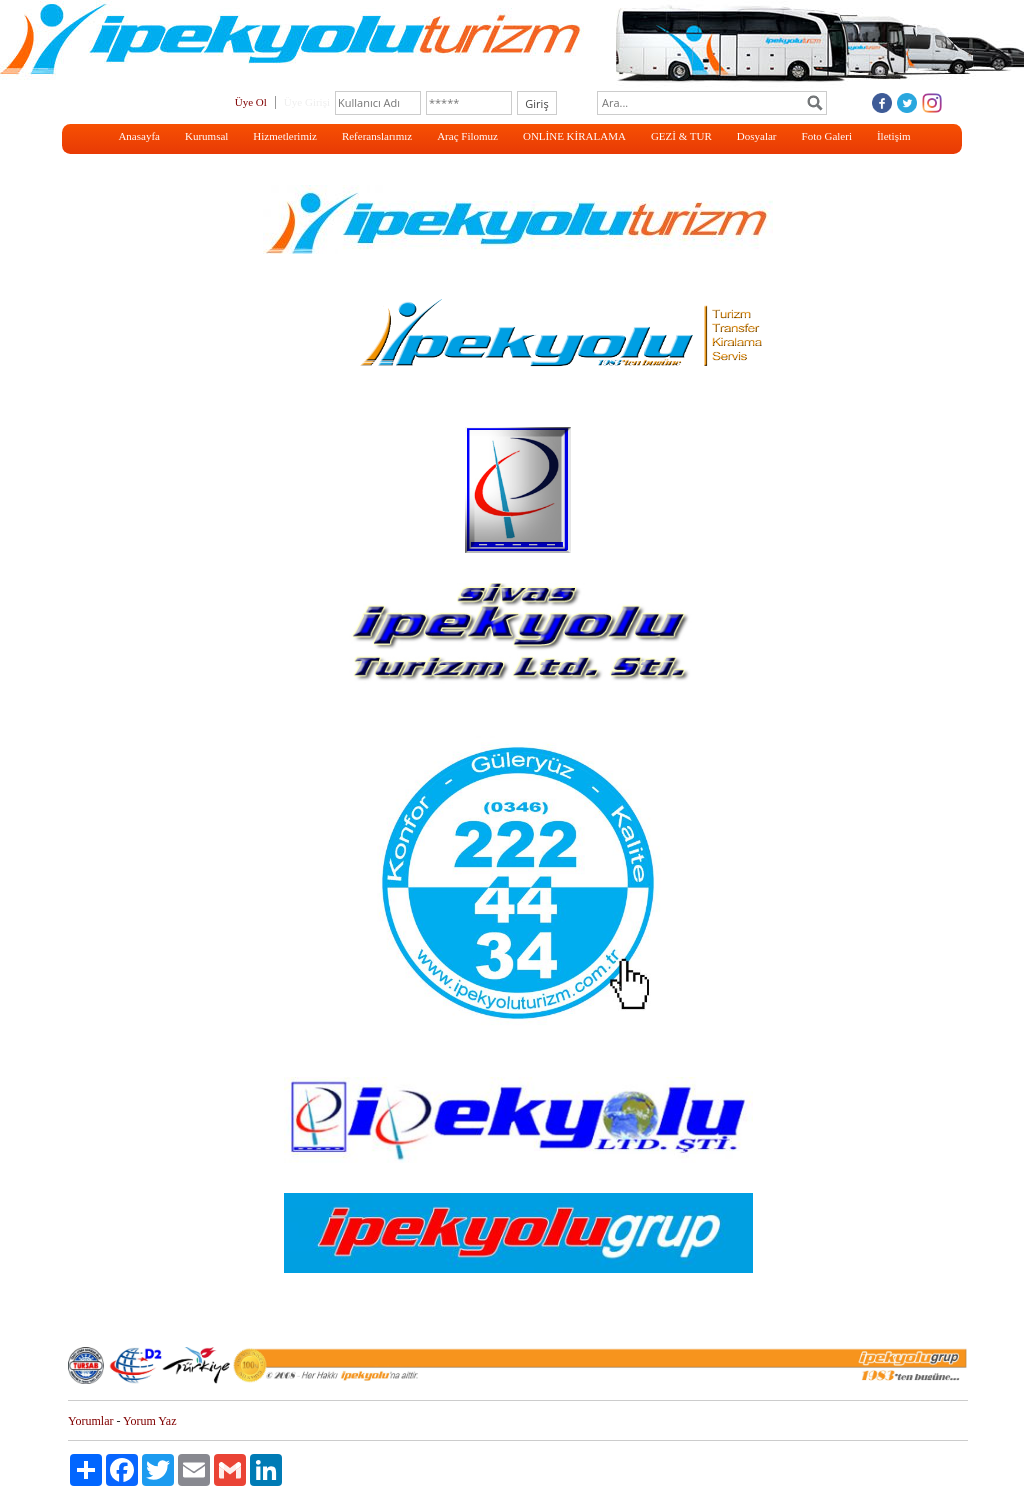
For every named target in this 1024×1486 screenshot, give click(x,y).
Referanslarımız (377, 136)
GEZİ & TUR (681, 136)
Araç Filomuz (467, 136)
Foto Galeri (827, 136)
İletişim (894, 136)
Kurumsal (206, 136)
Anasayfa (139, 136)
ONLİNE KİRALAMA (574, 136)
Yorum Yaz (149, 1421)
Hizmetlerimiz (285, 136)
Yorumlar (90, 1421)
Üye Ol (251, 102)
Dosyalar (757, 136)
